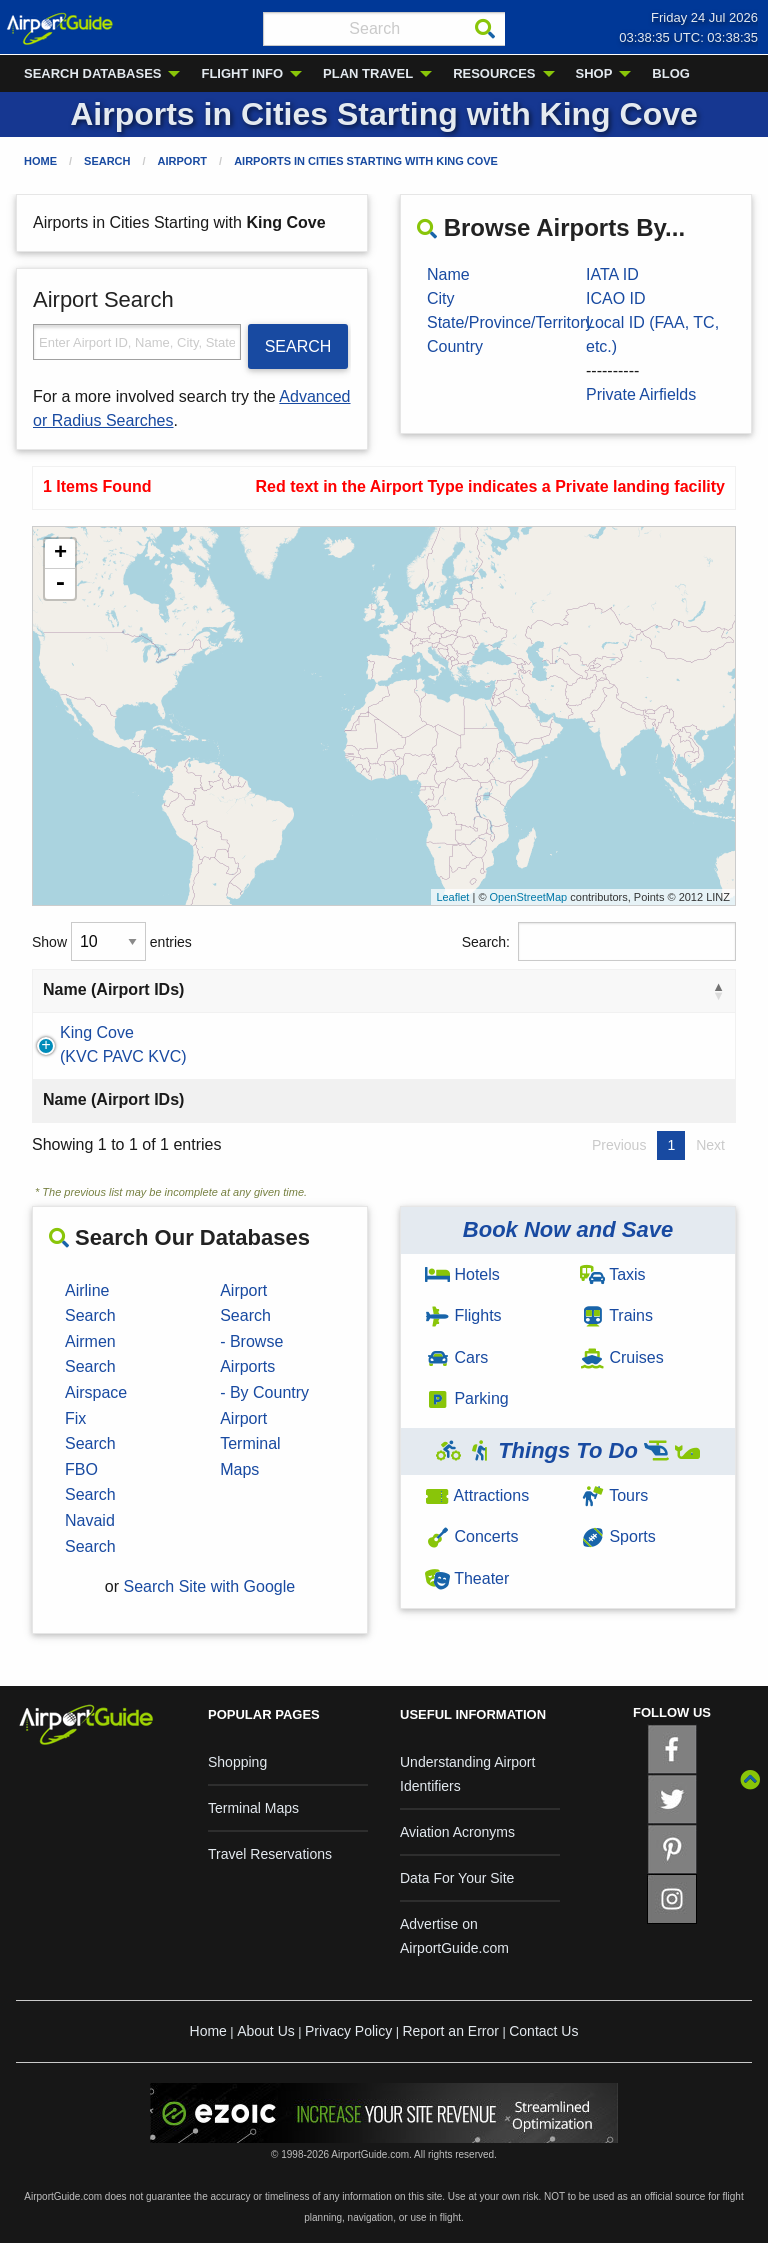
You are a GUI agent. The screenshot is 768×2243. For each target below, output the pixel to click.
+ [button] (60, 554)
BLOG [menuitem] (671, 73)
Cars (456, 1357)
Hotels (462, 1274)
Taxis (613, 1274)
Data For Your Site (457, 1878)
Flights (463, 1315)
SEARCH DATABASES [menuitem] (92, 73)
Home (40, 161)
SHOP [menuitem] (594, 73)
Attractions (477, 1495)
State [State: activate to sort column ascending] (417, 989)
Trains (616, 1315)
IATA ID (612, 274)
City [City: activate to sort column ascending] (290, 989)
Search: (599, 941)
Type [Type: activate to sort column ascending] (667, 989)
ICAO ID (616, 298)
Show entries (112, 941)
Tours (614, 1495)
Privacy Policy (348, 2031)
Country (455, 346)
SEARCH (298, 346)
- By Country (264, 1392)
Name (448, 274)
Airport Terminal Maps (250, 1444)
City (441, 298)
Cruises (622, 1357)
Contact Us (543, 2031)
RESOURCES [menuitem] (494, 73)
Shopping (237, 1762)
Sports (618, 1536)
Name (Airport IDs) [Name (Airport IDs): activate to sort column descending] (113, 989)
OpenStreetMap (529, 897)
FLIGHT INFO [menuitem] (242, 73)
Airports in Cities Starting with (366, 161)
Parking (467, 1398)
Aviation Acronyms (457, 1832)
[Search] (485, 29)
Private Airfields (641, 394)
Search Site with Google (210, 1586)
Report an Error (450, 2031)
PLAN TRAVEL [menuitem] (368, 73)
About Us (266, 2031)
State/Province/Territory (510, 322)
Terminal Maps (253, 1808)
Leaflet (452, 897)
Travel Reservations (270, 1854)
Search (107, 161)
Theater (467, 1578)
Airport (183, 161)
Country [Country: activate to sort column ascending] (527, 989)
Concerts (471, 1536)
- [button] (60, 584)
